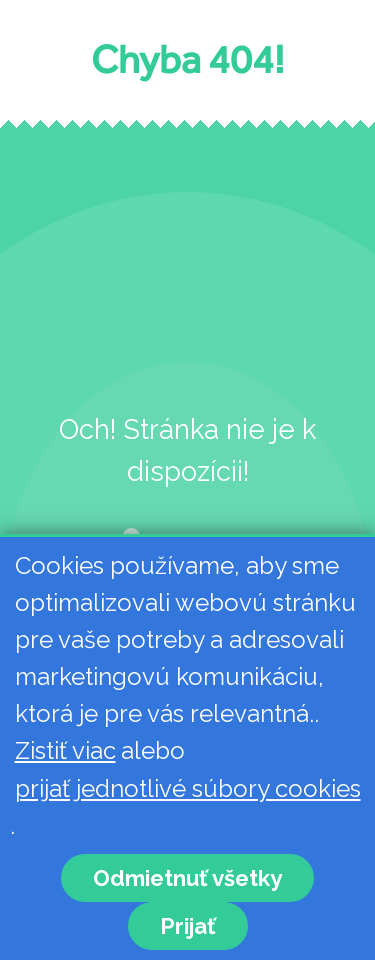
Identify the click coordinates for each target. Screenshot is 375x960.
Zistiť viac (65, 750)
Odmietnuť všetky (187, 878)
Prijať (188, 926)
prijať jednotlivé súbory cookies (188, 788)
